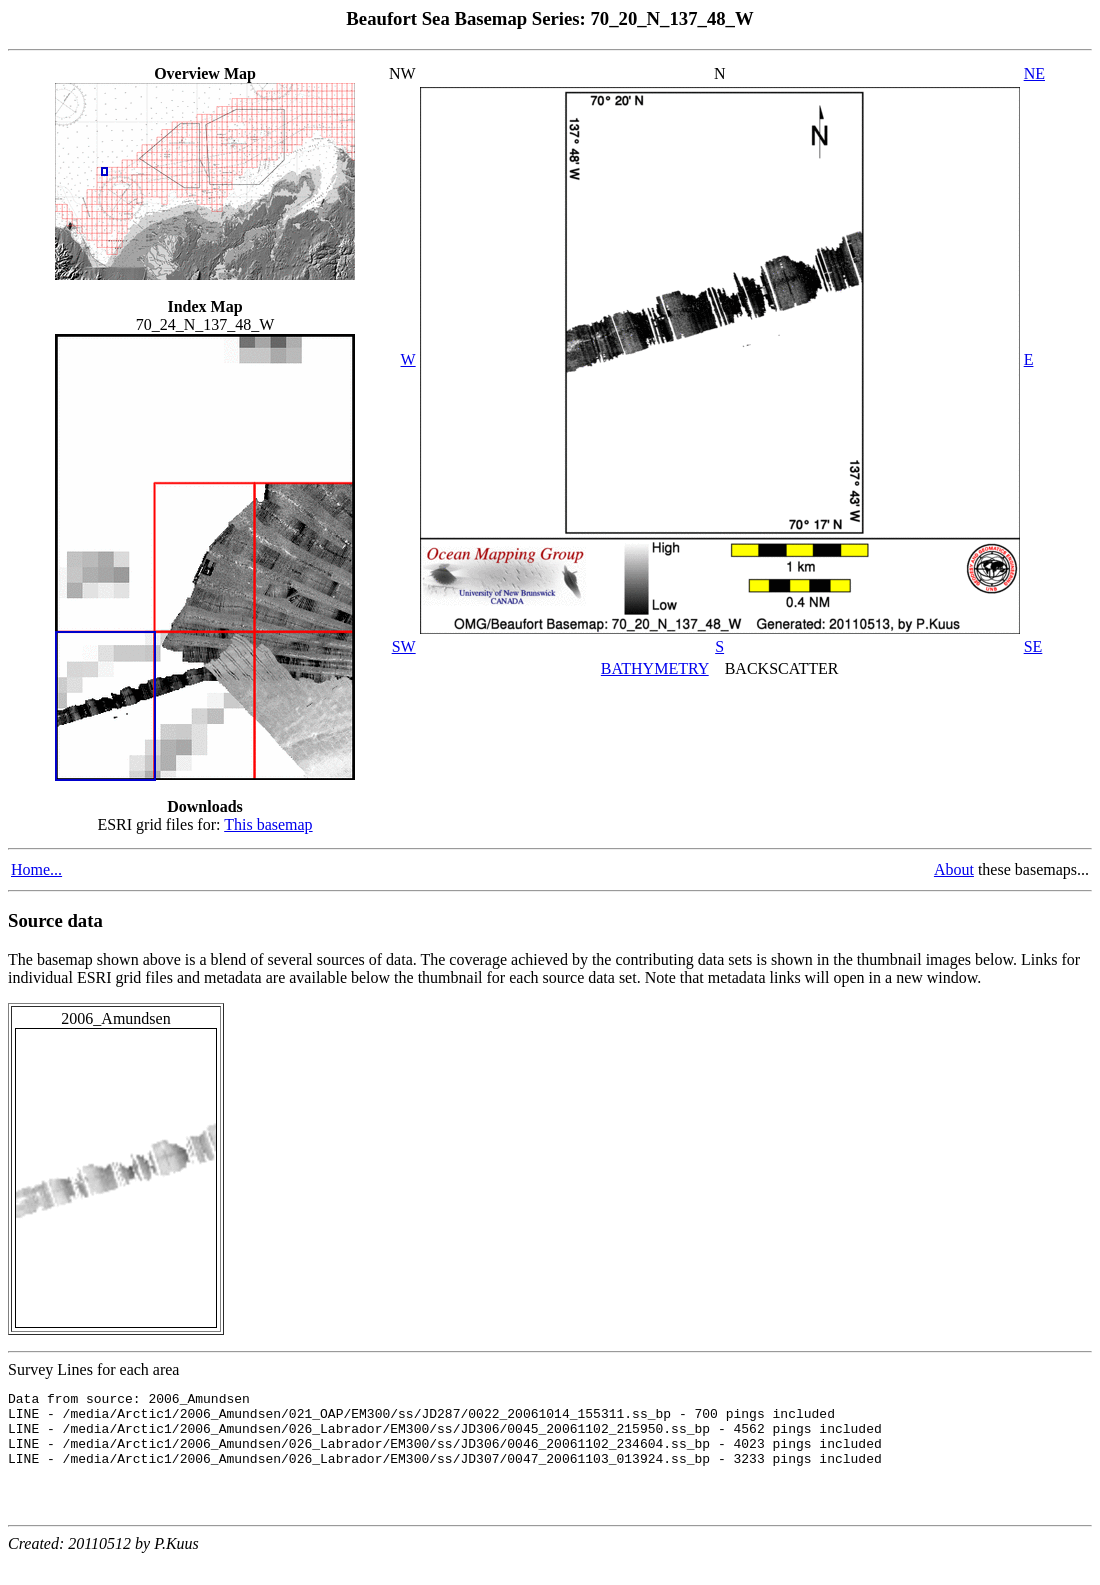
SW (404, 646)
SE (1033, 646)
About (954, 869)
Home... (36, 869)
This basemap (268, 824)
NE (1034, 73)
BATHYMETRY (655, 668)
